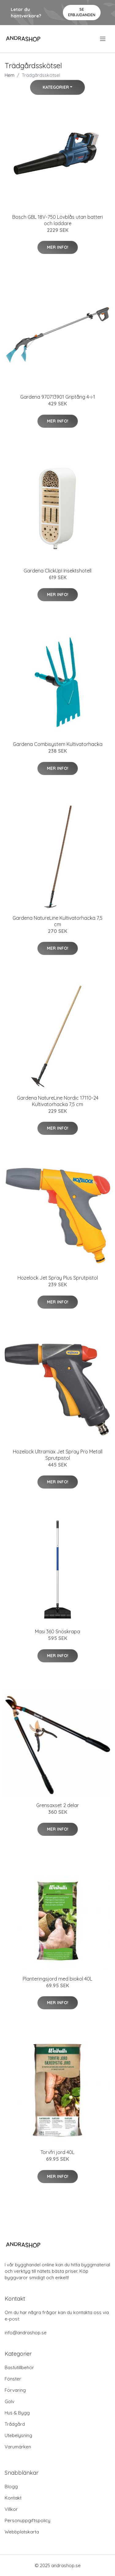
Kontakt (13, 2498)
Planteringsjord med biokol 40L (57, 1979)
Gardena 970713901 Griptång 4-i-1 (57, 397)
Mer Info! (57, 247)
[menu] (103, 38)
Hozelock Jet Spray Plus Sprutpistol (57, 1278)
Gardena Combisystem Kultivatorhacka (57, 744)
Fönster (13, 2379)
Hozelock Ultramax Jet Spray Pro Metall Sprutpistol (57, 1454)
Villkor (11, 2509)
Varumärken (18, 2447)
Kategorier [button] (56, 87)
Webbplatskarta (22, 2532)
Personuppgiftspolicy (27, 2520)
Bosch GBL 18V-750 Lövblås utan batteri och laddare (57, 220)
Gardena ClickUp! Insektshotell (57, 571)
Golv (9, 2401)
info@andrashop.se (26, 2333)
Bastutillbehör (19, 2367)
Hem (9, 75)
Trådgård (15, 2424)
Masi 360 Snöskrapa (57, 1631)
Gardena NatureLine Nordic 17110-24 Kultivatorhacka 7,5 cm (57, 1101)
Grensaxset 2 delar (57, 1805)
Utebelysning (18, 2435)
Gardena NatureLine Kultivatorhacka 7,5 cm (57, 921)
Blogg (11, 2486)
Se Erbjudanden (81, 12)
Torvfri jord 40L (57, 2152)
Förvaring (15, 2390)
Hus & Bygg (17, 2413)
